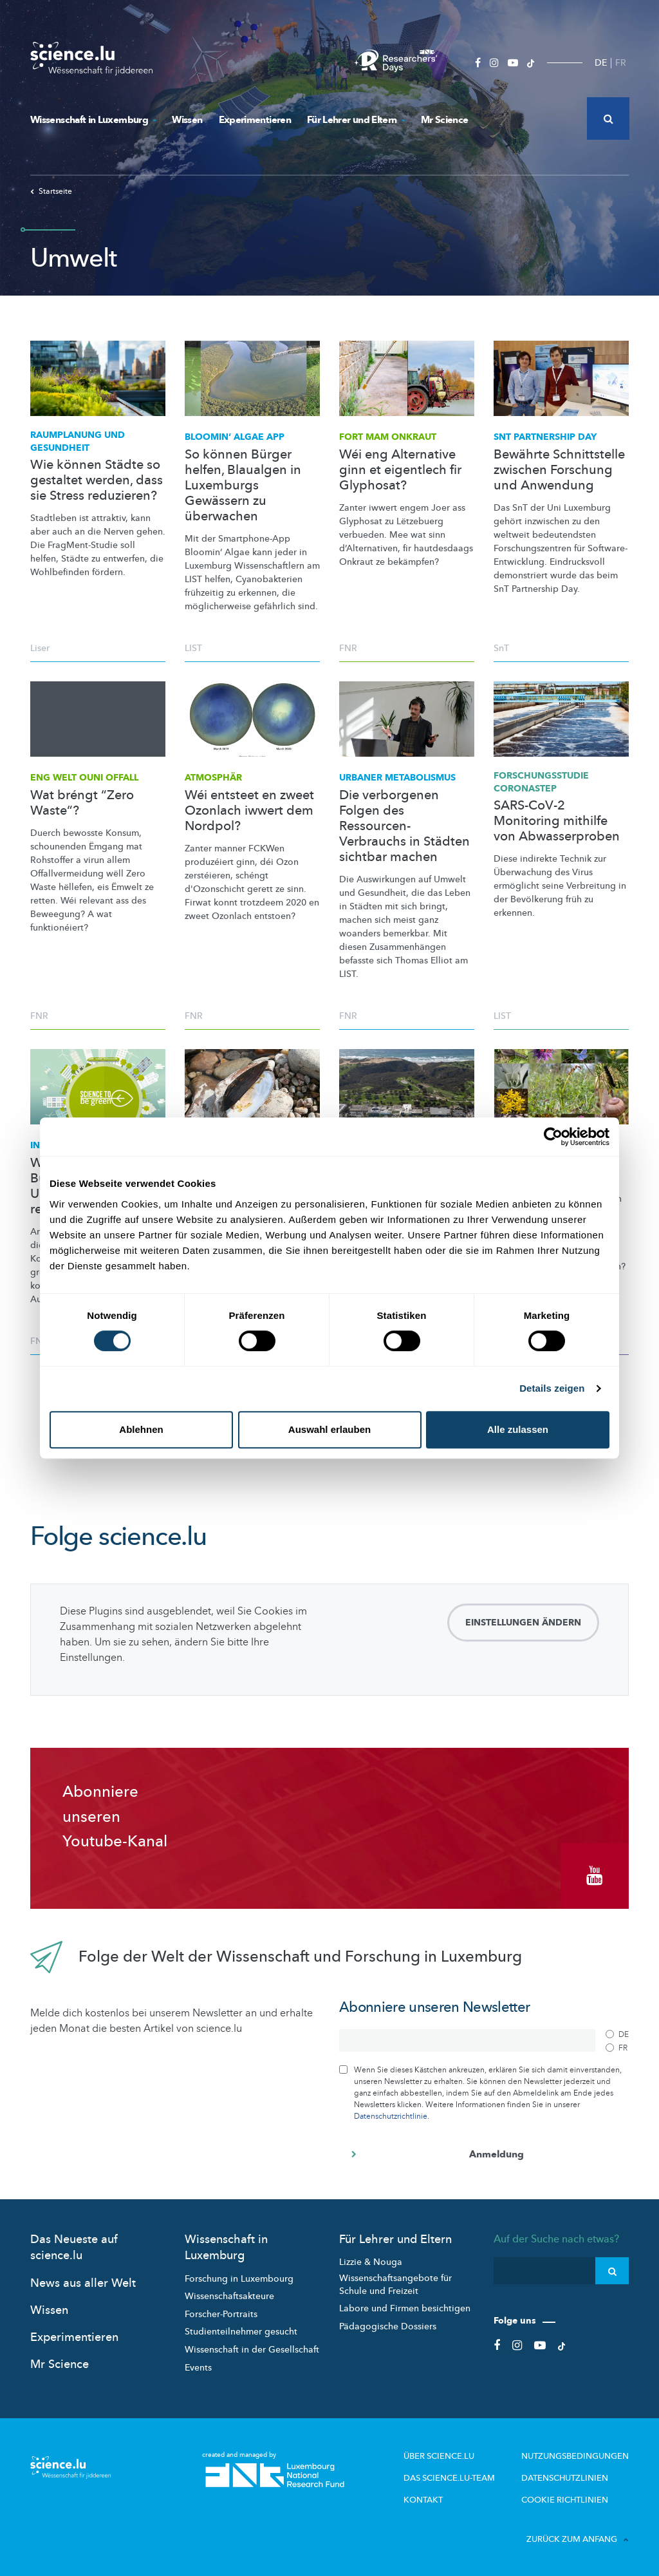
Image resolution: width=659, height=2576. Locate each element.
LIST (193, 648)
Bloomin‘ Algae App (234, 437)
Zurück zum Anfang (577, 2536)
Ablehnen (141, 1429)
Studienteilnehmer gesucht (241, 2330)
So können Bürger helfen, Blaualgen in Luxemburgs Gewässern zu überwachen (243, 485)
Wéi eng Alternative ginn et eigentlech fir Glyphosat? (400, 470)
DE (601, 63)
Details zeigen (551, 1388)
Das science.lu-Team (462, 2475)
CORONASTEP (541, 782)
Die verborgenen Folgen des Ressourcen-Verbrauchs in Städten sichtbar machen (404, 826)
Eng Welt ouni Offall (84, 778)
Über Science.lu (452, 2454)
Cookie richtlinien (568, 2497)
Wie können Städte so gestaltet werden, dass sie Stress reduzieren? (96, 480)
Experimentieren (255, 119)
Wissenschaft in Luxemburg (93, 119)
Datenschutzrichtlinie (390, 2114)
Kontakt (438, 2497)
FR (620, 63)
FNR (348, 648)
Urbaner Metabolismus (397, 778)
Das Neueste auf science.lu (74, 2246)
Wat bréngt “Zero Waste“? (82, 803)
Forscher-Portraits (221, 2312)
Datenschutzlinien (569, 2475)
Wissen (187, 119)
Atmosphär (213, 778)
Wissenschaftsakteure (229, 2294)
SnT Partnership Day (545, 437)
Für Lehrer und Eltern (356, 119)
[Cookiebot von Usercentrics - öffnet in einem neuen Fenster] (553, 1136)
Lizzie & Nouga (370, 2260)
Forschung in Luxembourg (239, 2276)
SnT (501, 648)
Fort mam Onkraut (387, 437)
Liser (40, 648)
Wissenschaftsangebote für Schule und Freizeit (395, 2282)
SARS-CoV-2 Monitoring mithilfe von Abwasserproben (557, 821)
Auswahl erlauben (329, 1429)
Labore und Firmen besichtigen (404, 2306)
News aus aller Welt (83, 2281)
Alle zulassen (517, 1429)
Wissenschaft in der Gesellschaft (252, 2348)
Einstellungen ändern (523, 1622)
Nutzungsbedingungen (579, 2454)
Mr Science (445, 119)
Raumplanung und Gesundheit (77, 441)
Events (198, 2365)
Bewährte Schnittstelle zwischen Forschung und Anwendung (559, 470)
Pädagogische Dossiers (387, 2324)
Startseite (51, 191)
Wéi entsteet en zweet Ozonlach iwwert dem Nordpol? (249, 811)
